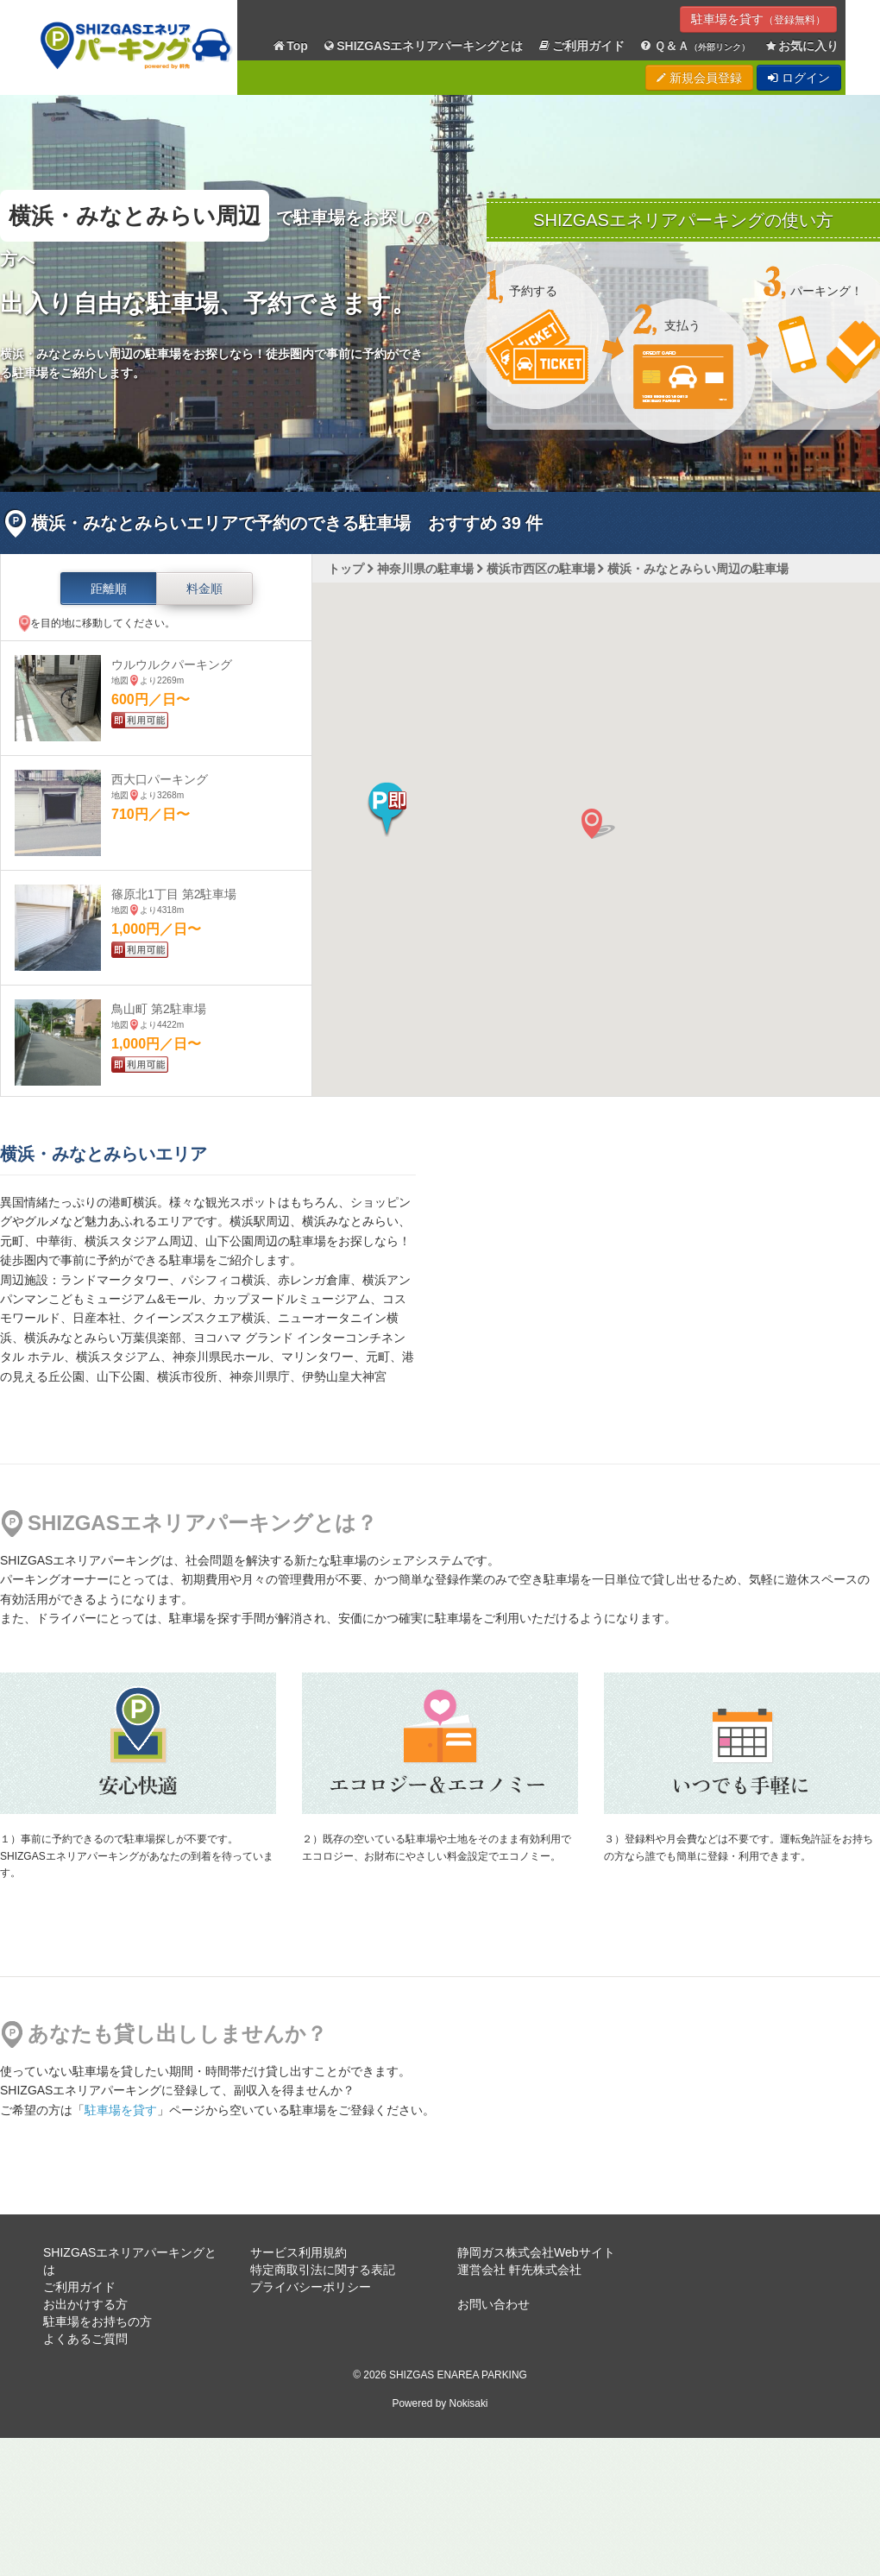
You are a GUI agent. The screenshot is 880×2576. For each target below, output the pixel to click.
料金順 (204, 588)
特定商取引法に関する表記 (322, 2270)
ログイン (799, 78)
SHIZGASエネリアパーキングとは (423, 46)
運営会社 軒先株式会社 (519, 2270)
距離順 (109, 588)
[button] (387, 809)
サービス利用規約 (298, 2252)
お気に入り (801, 46)
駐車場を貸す (758, 19)
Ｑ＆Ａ (694, 46)
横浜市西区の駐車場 (541, 569)
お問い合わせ (493, 2304)
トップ (346, 569)
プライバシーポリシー (310, 2287)
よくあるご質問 (85, 2339)
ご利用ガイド (581, 46)
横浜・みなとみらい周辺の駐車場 (698, 569)
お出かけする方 (85, 2304)
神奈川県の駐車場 (425, 569)
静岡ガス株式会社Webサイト (536, 2252)
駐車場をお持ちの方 (97, 2321)
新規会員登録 (699, 78)
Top (290, 46)
